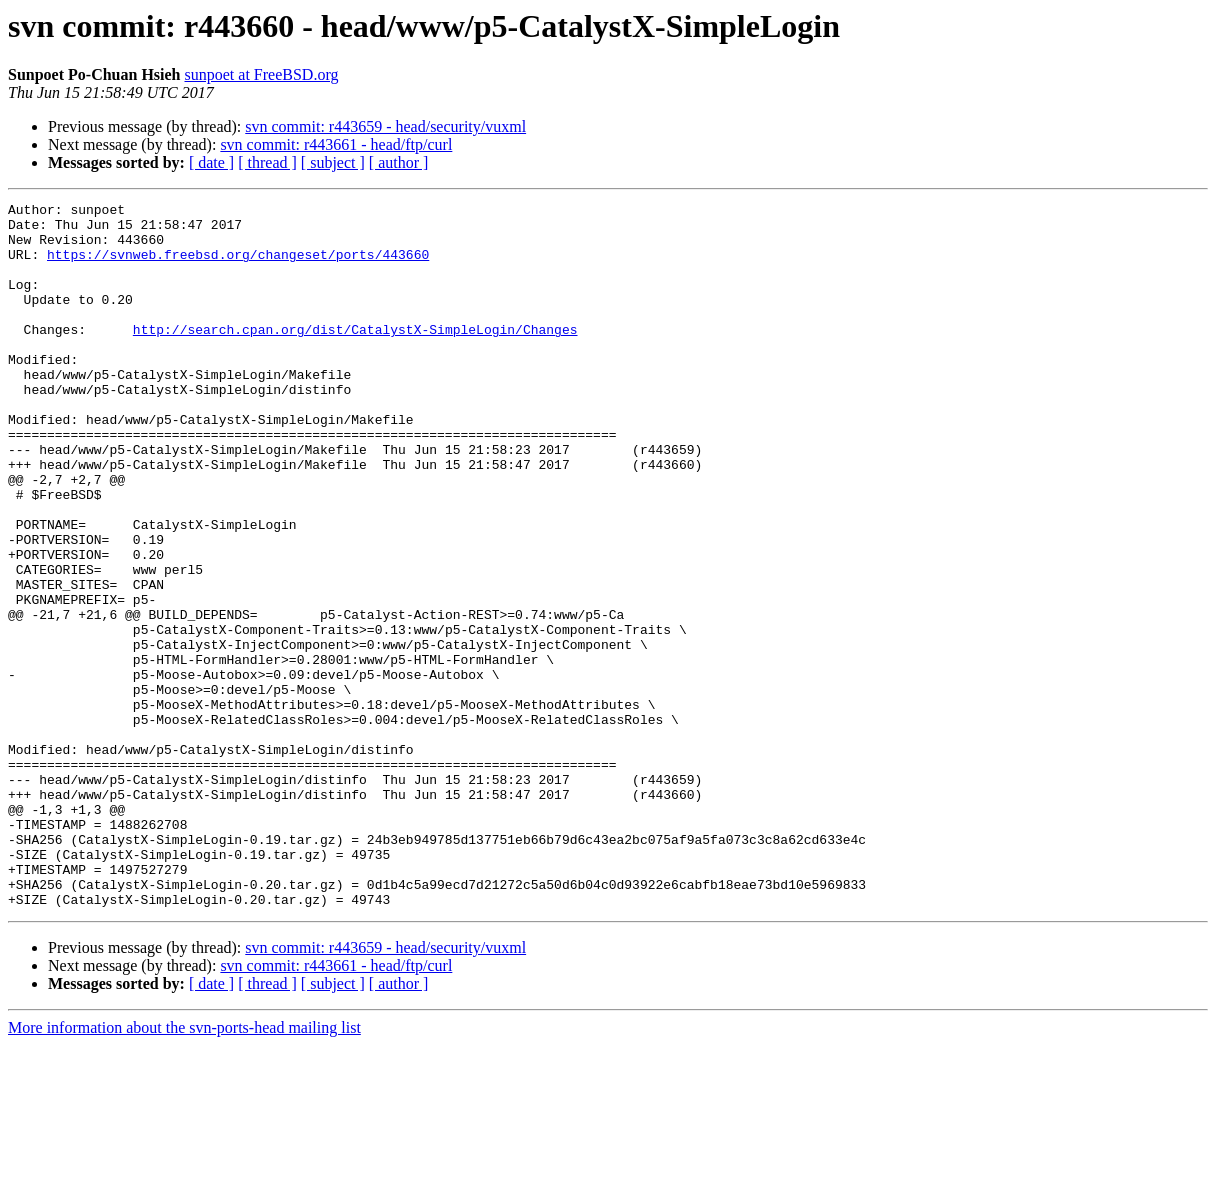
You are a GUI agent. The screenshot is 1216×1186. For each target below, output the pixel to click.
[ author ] (399, 162)
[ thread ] (267, 162)
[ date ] (211, 162)
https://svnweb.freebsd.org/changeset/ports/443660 (238, 266)
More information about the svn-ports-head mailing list (184, 1168)
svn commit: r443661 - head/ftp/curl (336, 144)
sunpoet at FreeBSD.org (262, 74)
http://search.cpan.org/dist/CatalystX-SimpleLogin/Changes (355, 356)
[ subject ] (333, 162)
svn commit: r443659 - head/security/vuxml (385, 126)
